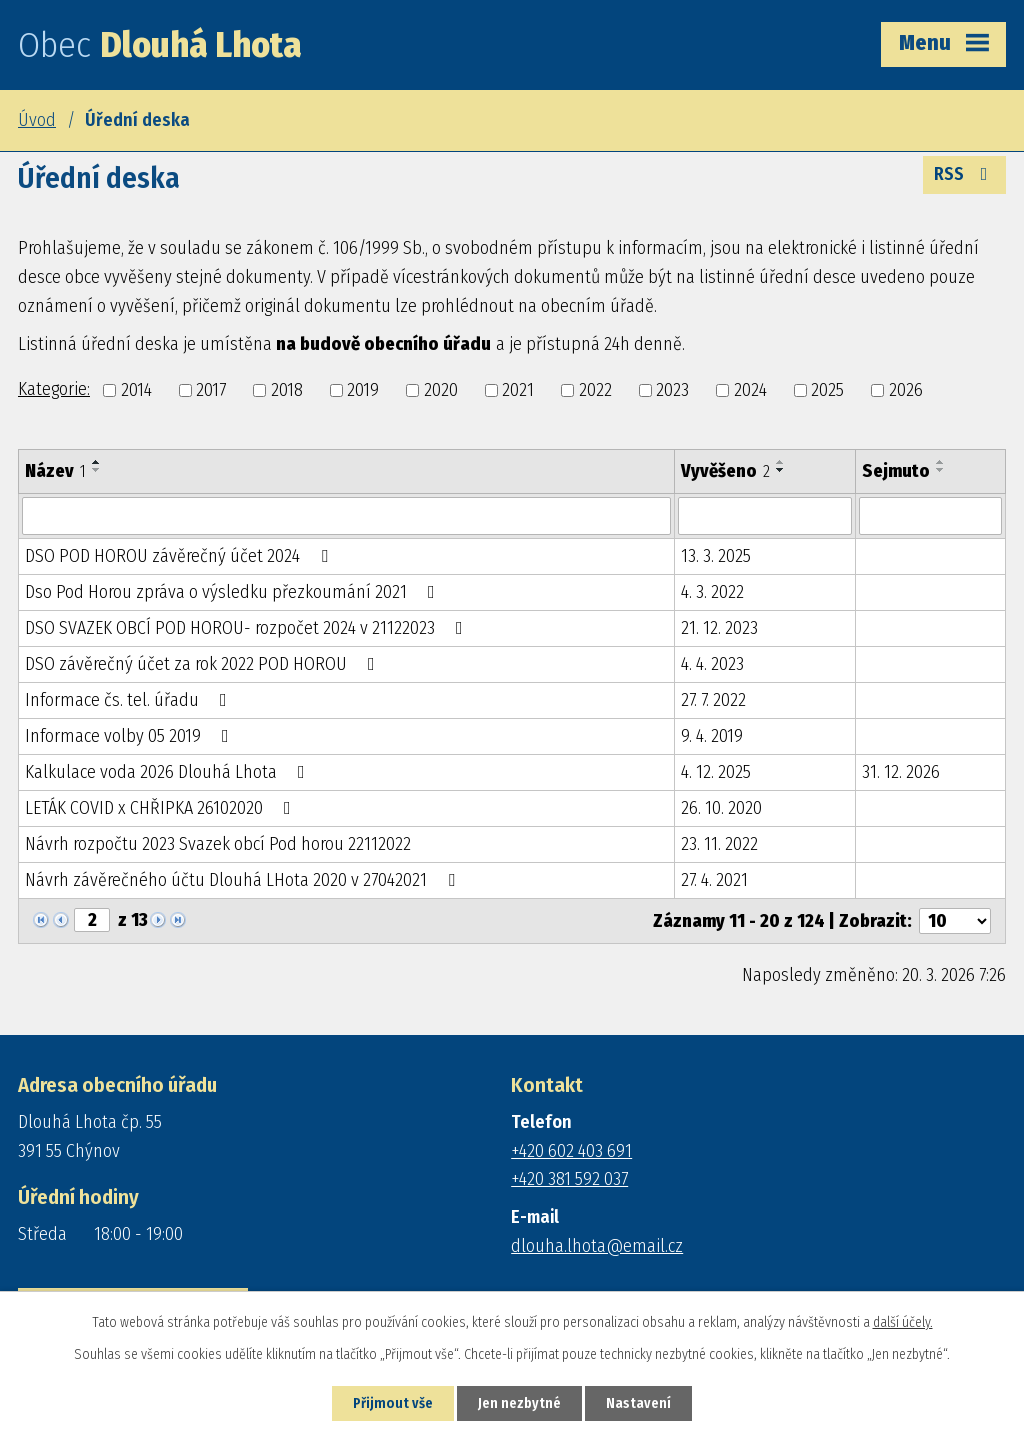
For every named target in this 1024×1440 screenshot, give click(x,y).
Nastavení (638, 1403)
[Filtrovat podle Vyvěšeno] (764, 516)
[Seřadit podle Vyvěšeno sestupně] (781, 470)
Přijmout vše (393, 1403)
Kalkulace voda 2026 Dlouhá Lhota (169, 772)
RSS (965, 174)
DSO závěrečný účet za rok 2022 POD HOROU (204, 664)
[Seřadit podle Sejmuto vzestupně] (941, 462)
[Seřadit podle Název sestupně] (97, 470)
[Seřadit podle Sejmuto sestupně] (941, 470)
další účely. (903, 1322)
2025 (827, 390)
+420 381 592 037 (569, 1179)
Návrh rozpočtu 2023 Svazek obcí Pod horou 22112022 (218, 844)
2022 (595, 390)
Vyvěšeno (725, 471)
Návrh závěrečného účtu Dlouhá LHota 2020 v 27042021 (244, 880)
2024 (750, 390)
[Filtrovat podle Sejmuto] (930, 516)
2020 (441, 390)
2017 (211, 390)
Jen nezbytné (519, 1403)
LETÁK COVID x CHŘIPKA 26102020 (162, 808)
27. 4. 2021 (714, 880)
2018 (287, 390)
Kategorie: (54, 389)
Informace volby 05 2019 (131, 736)
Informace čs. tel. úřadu (130, 700)
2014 (136, 390)
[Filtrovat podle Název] (346, 516)
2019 (363, 390)
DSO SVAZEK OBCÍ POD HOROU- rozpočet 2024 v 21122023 (248, 628)
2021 (518, 390)
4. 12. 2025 (716, 772)
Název (55, 471)
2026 (906, 390)
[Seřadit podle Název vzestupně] (97, 462)
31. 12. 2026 (901, 772)
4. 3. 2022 (712, 592)
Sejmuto (896, 471)
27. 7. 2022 (713, 700)
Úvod (37, 120)
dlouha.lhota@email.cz (597, 1246)
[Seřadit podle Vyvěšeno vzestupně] (781, 462)
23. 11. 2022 (719, 844)
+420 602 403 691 (571, 1151)
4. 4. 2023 (712, 664)
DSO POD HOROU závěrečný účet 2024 (180, 556)
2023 (672, 390)
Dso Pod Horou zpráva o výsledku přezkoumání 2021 (234, 592)
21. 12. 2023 (719, 628)
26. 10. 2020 (721, 808)
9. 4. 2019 (712, 736)
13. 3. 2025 (716, 556)
